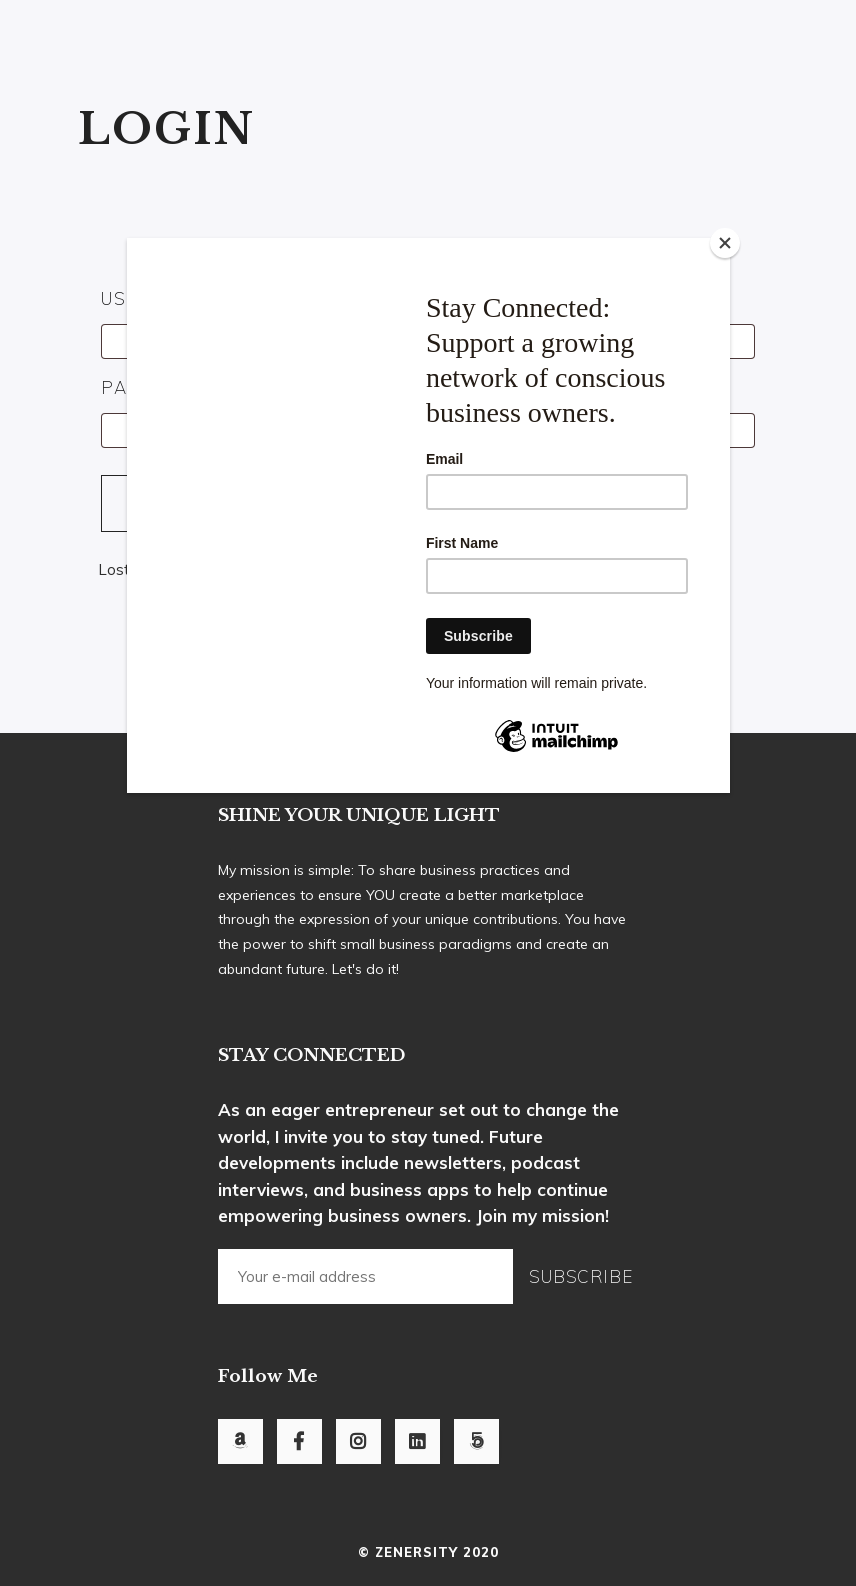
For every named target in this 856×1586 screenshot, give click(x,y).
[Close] (725, 243)
